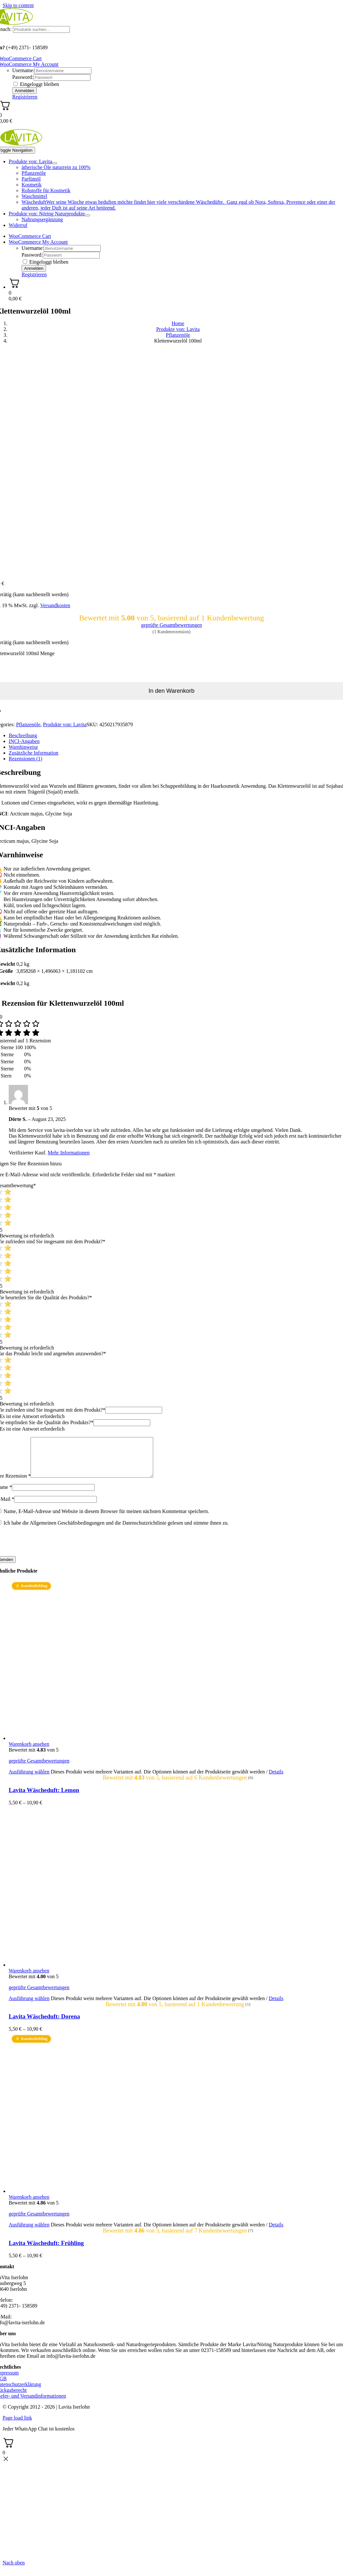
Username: (23, 70)
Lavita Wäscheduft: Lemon (44, 1797)
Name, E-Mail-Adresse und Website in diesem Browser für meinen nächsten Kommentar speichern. (106, 1519)
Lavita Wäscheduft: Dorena (44, 2024)
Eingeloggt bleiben (36, 84)
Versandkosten (55, 605)
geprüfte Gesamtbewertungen (171, 625)
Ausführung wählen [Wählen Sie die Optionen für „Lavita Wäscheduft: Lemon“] (29, 1779)
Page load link (17, 2425)
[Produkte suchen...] (41, 29)
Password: (22, 77)
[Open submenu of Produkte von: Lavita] (54, 163)
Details (276, 1779)
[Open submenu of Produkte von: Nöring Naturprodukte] (87, 215)
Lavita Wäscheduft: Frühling (46, 2250)
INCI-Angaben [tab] (24, 741)
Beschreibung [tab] (23, 735)
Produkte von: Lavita (64, 724)
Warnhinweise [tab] (23, 747)
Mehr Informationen (68, 1152)
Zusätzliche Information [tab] (33, 753)
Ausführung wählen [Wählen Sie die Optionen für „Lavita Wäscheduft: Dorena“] (29, 2006)
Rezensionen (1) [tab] (25, 758)
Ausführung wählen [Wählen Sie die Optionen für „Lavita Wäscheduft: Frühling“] (29, 2232)
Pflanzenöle (28, 724)
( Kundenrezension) (171, 631)
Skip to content (18, 5)
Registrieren (24, 96)
